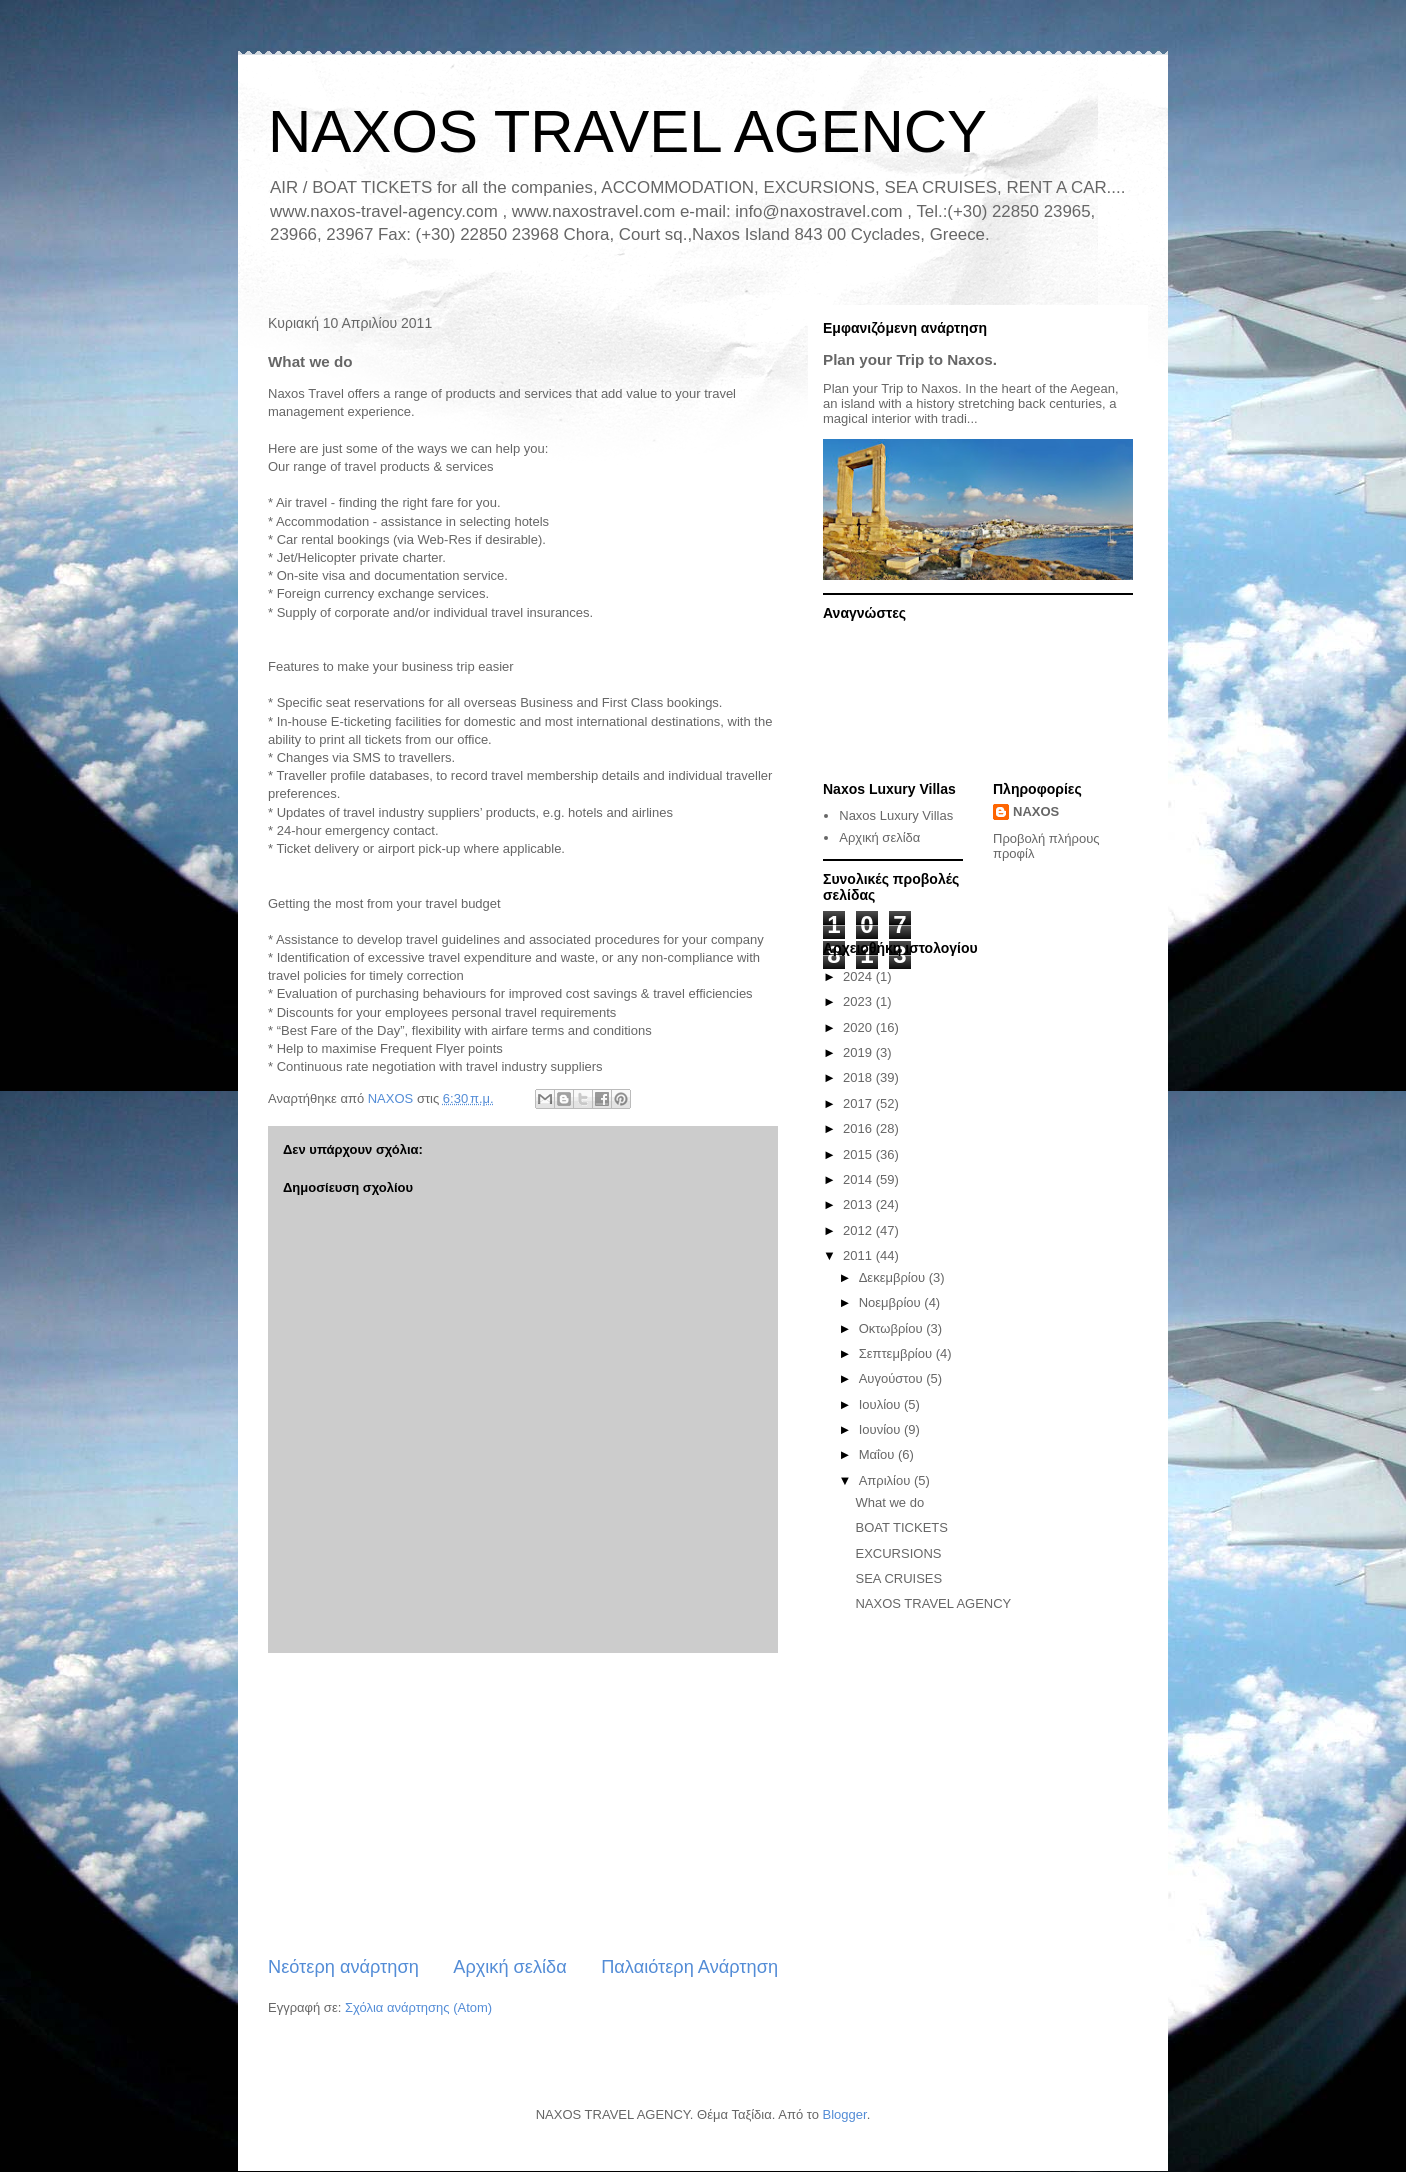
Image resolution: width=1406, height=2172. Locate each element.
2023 (859, 1001)
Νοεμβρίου (892, 1302)
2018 (859, 1077)
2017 (859, 1103)
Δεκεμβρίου (894, 1277)
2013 (859, 1204)
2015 (859, 1154)
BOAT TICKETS (901, 1527)
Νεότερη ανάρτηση (343, 1967)
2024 (859, 976)
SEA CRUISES (898, 1578)
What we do (889, 1502)
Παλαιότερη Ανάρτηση (689, 1967)
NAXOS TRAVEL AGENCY (627, 131)
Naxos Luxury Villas (896, 815)
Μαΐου (878, 1454)
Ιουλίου (881, 1404)
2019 (859, 1052)
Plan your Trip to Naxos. (910, 359)
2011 (859, 1255)
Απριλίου (886, 1480)
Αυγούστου (893, 1378)
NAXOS (1036, 811)
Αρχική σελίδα (509, 1967)
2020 (859, 1027)
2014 (859, 1179)
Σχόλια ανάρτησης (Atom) (418, 2007)
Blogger (845, 2114)
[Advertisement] (523, 1804)
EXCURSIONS (898, 1553)
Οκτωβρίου (892, 1328)
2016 (859, 1128)
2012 (859, 1230)
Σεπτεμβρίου (897, 1353)
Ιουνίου (881, 1429)
